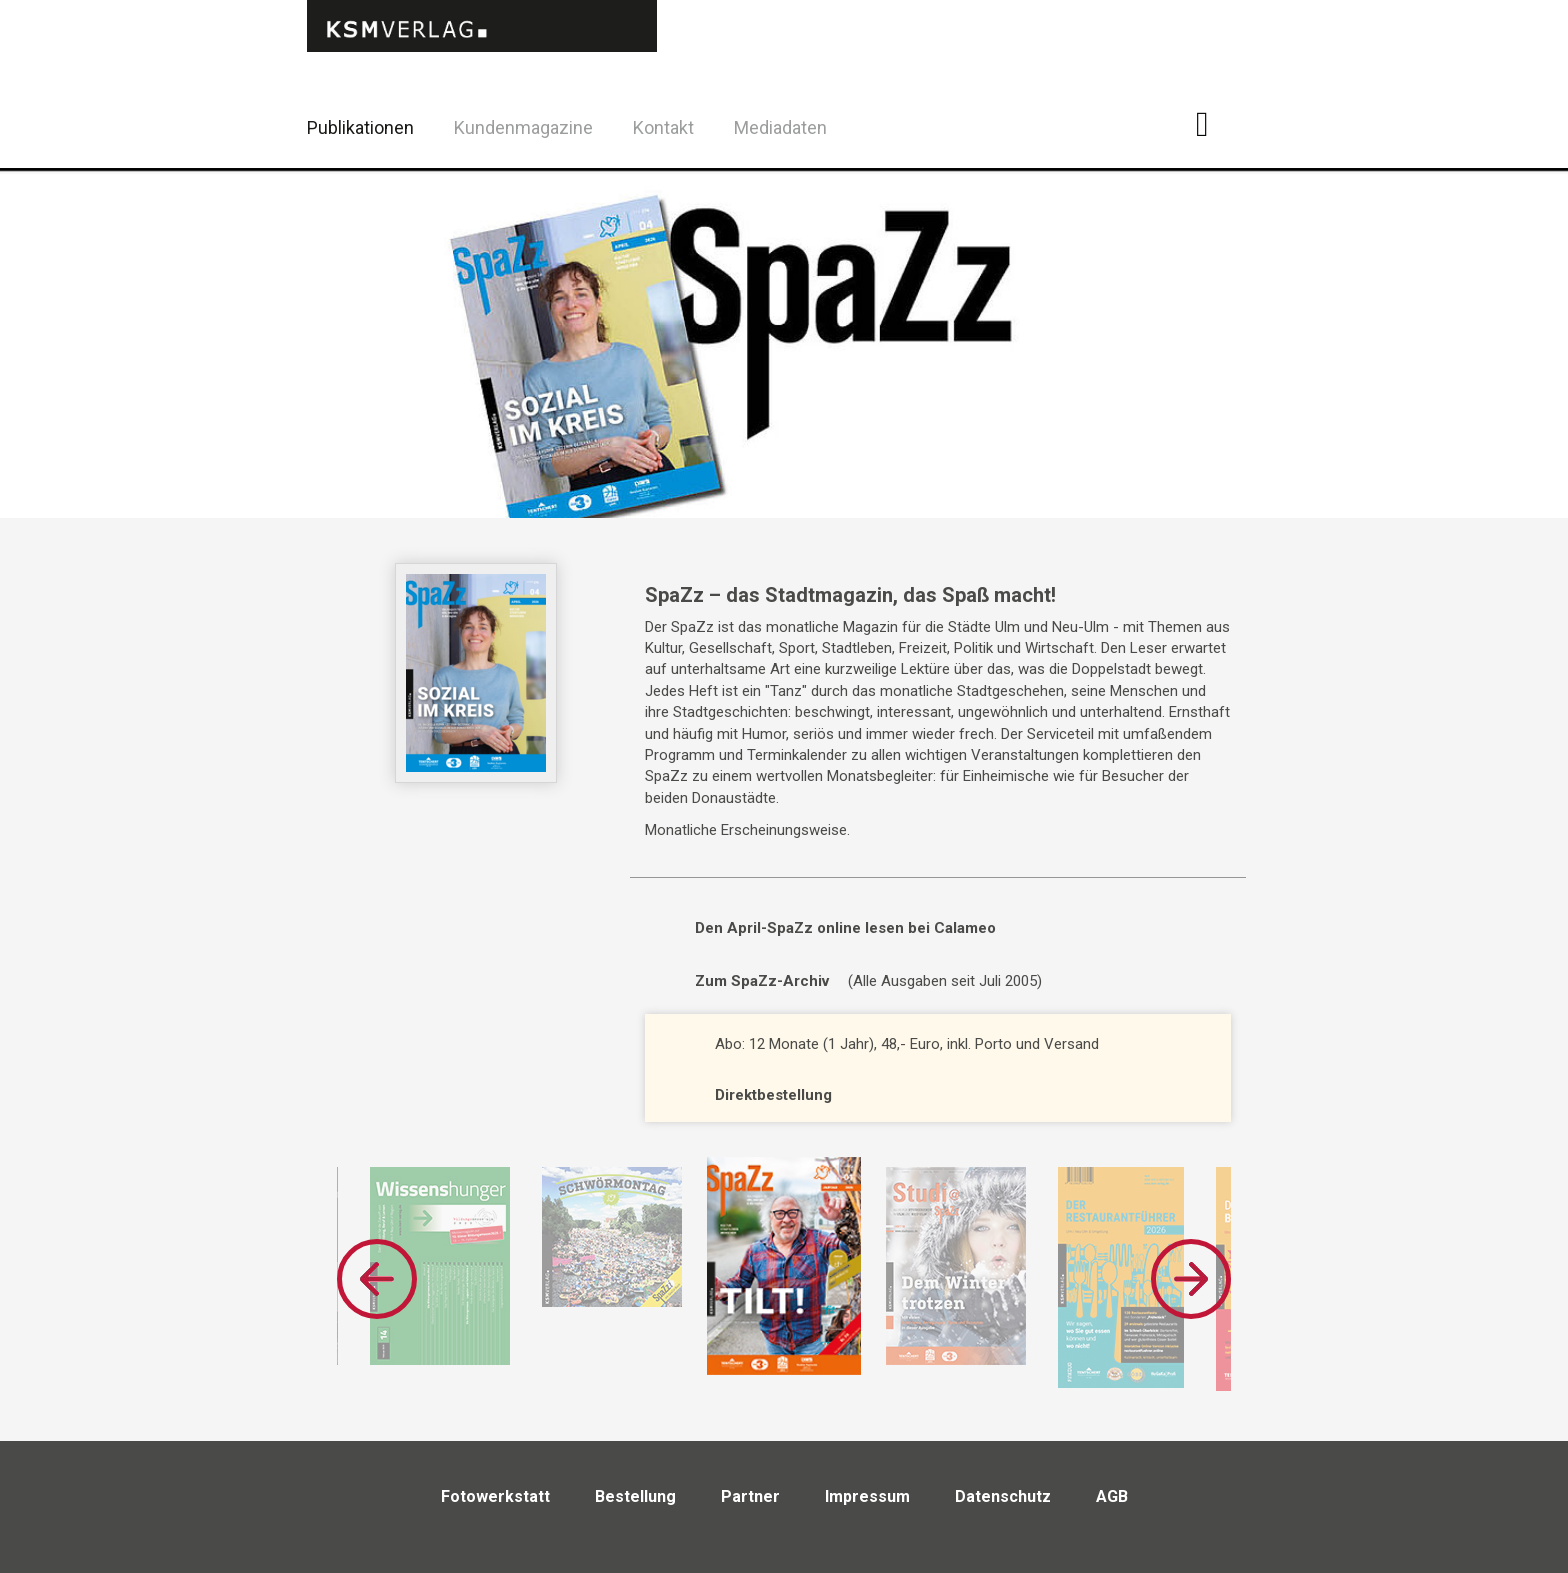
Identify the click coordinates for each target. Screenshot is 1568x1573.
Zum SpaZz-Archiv (762, 981)
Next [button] (1191, 1279)
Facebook (1213, 124)
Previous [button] (377, 1279)
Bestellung (635, 1496)
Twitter (1263, 153)
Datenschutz (1003, 1496)
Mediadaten (780, 127)
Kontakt (663, 127)
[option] (783, 1267)
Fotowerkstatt (495, 1496)
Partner (750, 1496)
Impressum (867, 1496)
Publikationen (360, 127)
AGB (1112, 1496)
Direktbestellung (773, 1095)
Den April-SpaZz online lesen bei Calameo (845, 928)
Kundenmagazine (523, 127)
